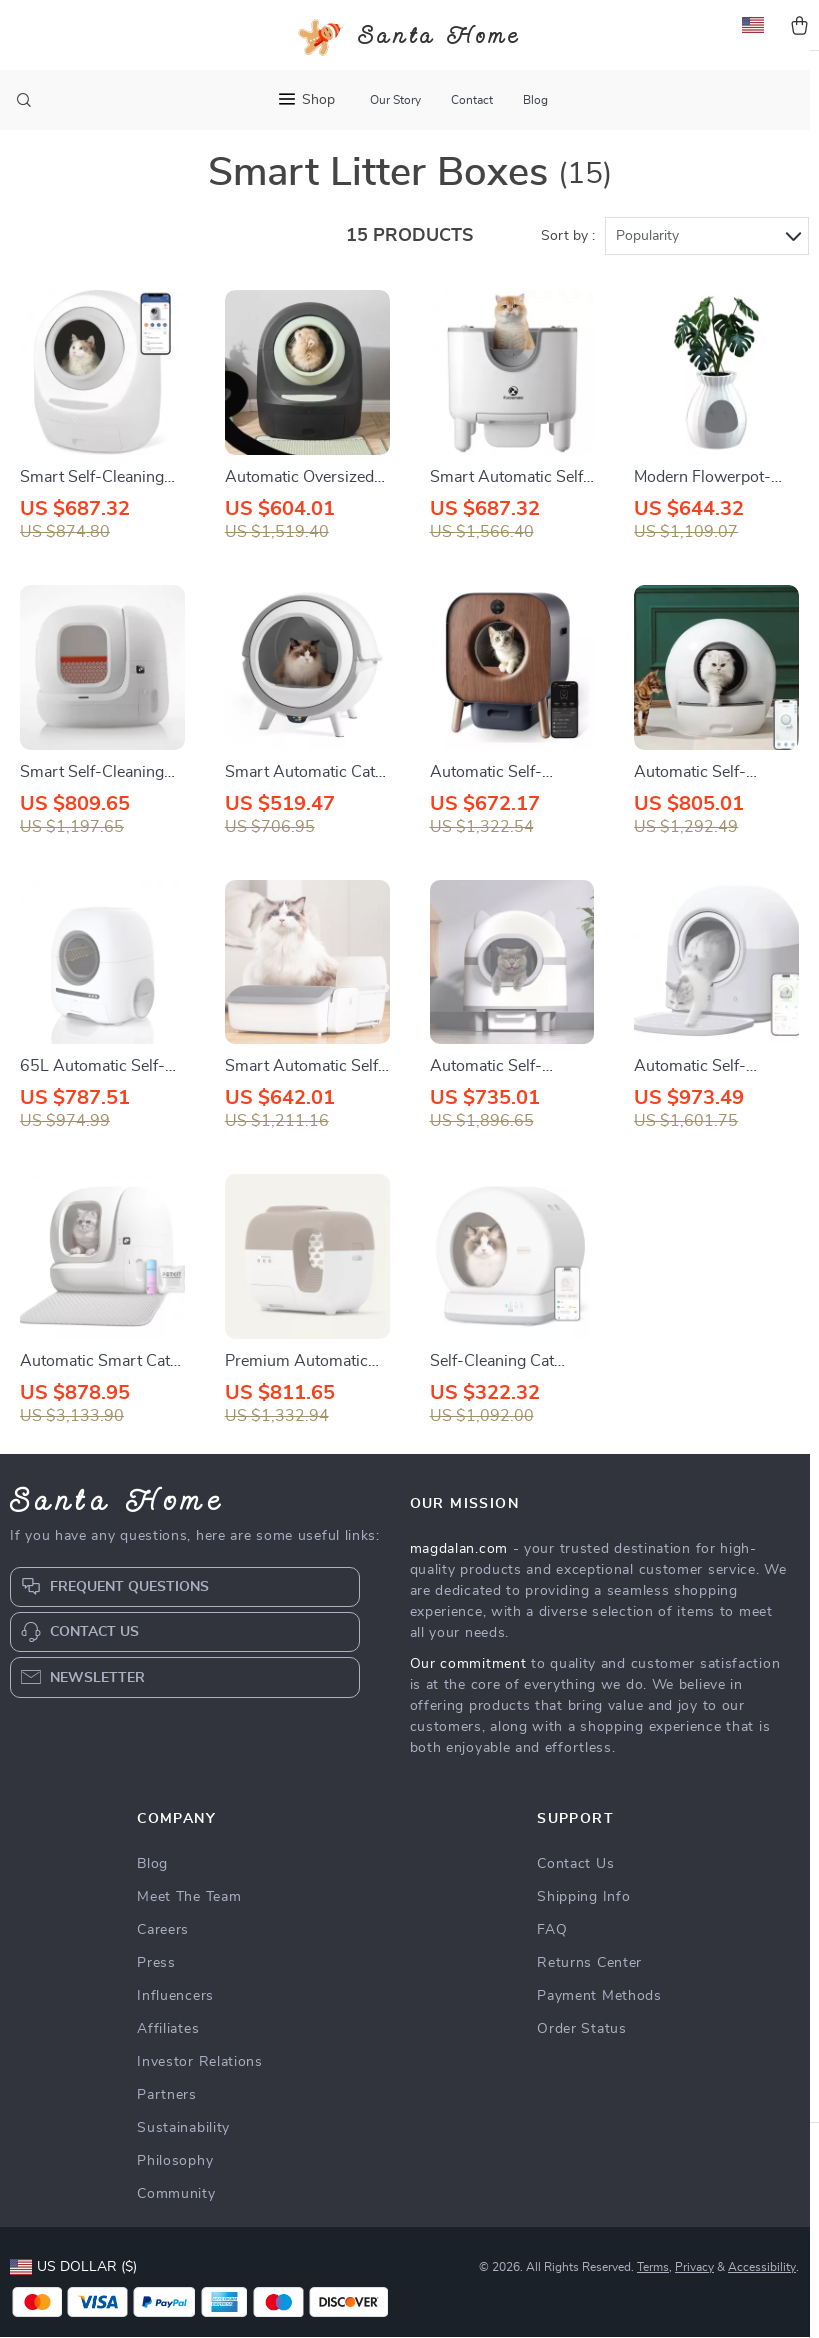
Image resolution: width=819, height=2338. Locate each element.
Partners (167, 2126)
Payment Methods (599, 2027)
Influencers (175, 2027)
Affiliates (168, 2060)
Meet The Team (189, 1928)
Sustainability (183, 2159)
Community (176, 2225)
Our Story (395, 100)
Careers (163, 1961)
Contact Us (575, 1895)
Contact (472, 100)
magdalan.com (459, 1580)
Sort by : (568, 267)
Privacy (694, 2298)
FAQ (552, 1961)
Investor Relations (200, 2093)
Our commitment (468, 1695)
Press (156, 1994)
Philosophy (175, 2192)
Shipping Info (583, 1928)
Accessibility (762, 2298)
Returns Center (589, 1994)
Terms (653, 2298)
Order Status (581, 2060)
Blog (535, 100)
